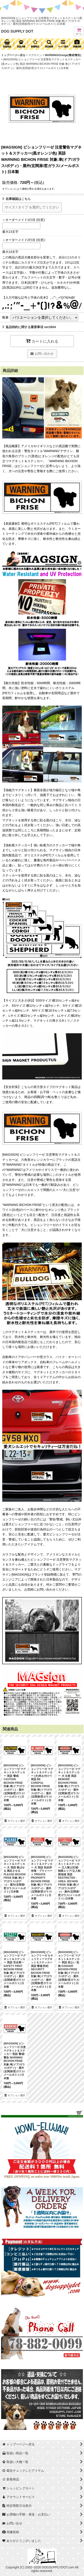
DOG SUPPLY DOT (17, 31)
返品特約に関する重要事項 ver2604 (29, 327)
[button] (49, 44)
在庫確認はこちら (16, 199)
